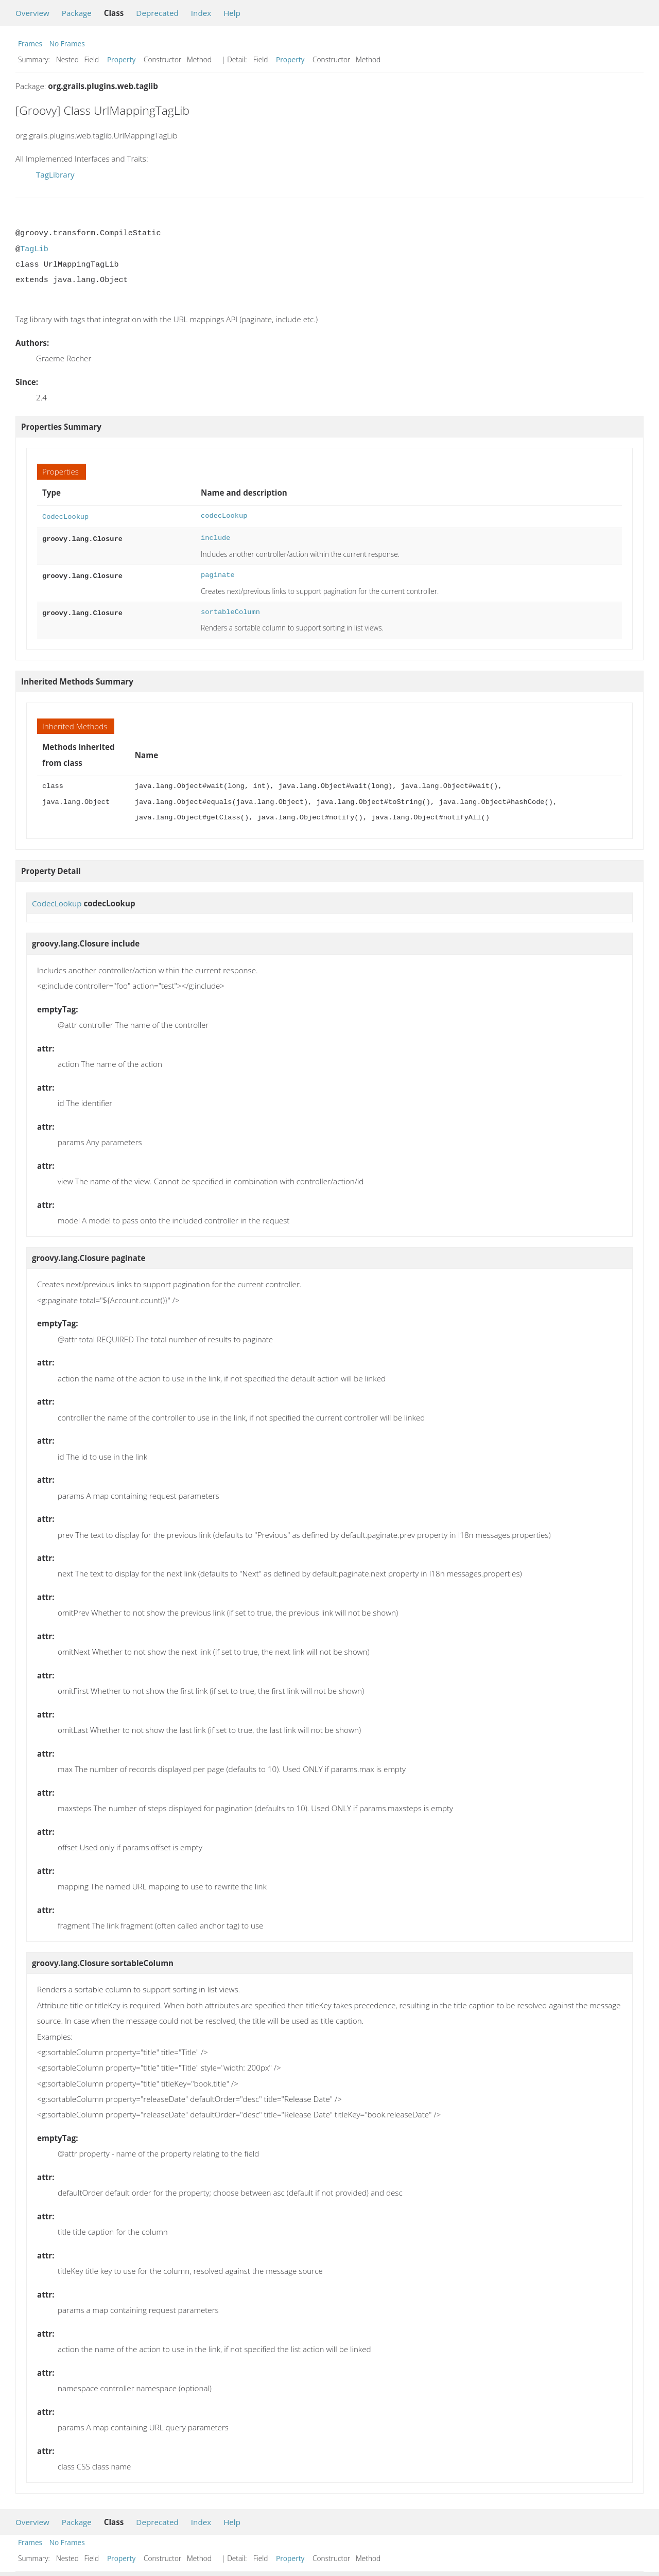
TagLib (34, 249)
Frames (30, 43)
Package (77, 13)
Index (201, 13)
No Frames (67, 43)
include (215, 537)
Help (231, 13)
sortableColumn (230, 611)
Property (121, 59)
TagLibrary (55, 174)
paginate (218, 574)
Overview (32, 13)
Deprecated (157, 13)
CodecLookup (65, 516)
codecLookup (224, 516)
